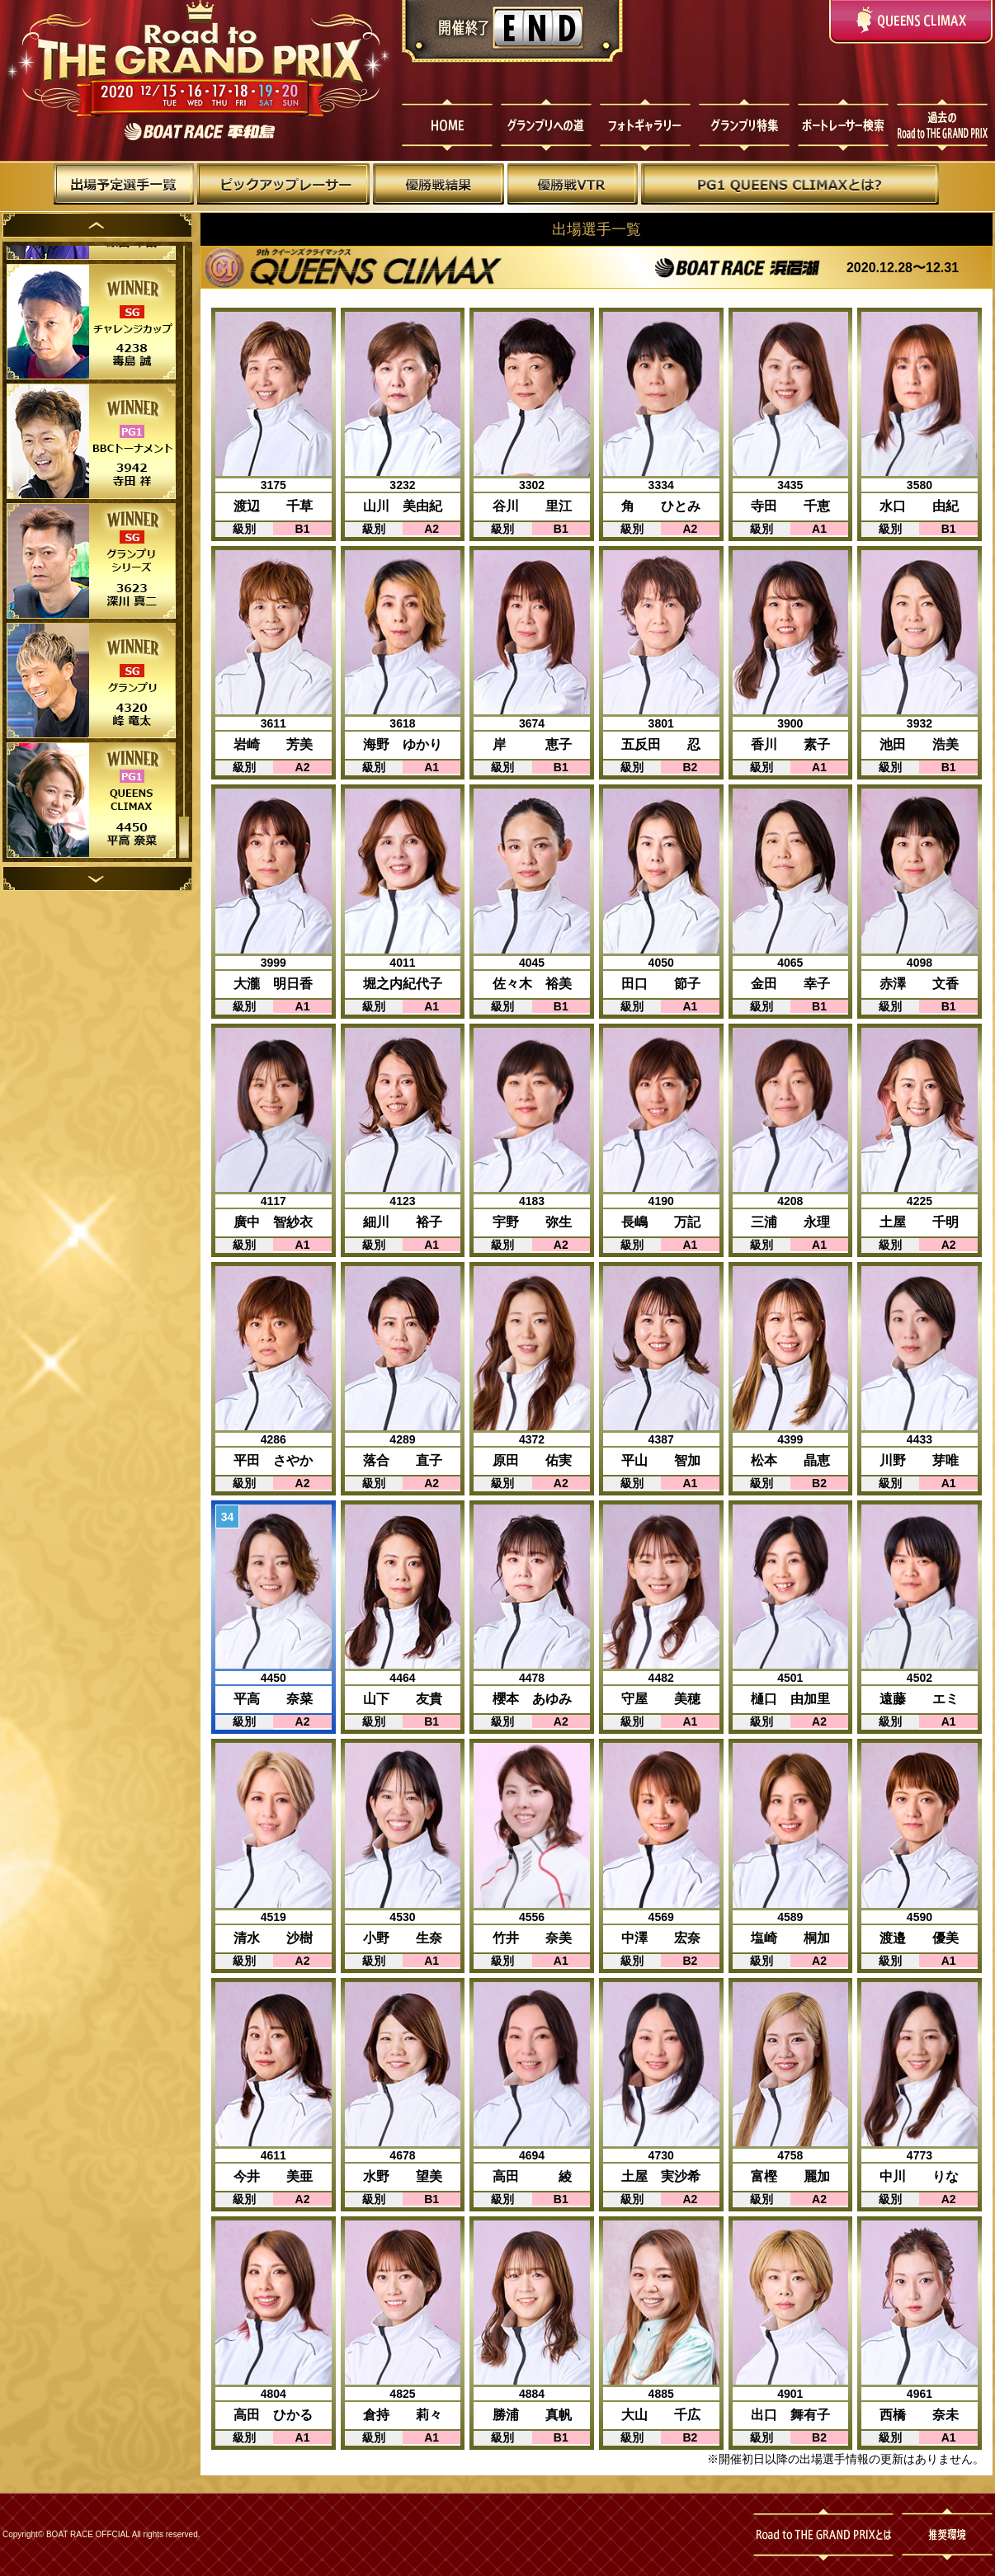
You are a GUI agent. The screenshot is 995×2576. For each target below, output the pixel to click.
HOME (444, 126)
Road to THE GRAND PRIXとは (827, 2534)
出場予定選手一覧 (125, 187)
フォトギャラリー (645, 126)
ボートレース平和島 (198, 131)
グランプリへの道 (544, 126)
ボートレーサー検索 (846, 126)
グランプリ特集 (746, 126)
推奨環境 (947, 2534)
